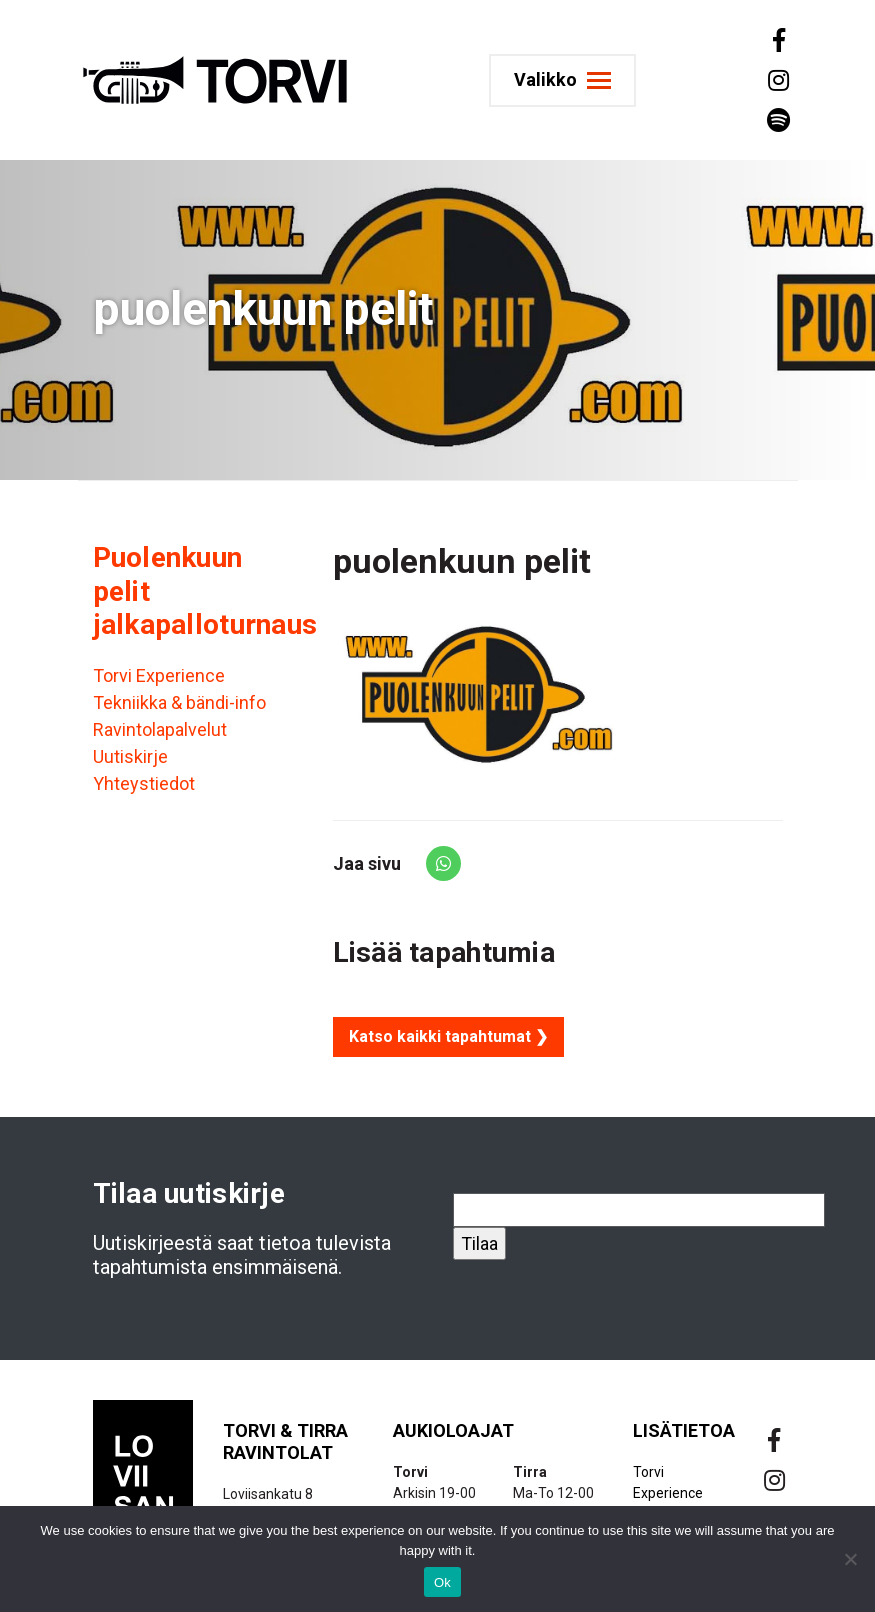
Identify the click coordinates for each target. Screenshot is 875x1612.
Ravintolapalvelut (160, 729)
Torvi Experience (159, 675)
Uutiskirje (130, 756)
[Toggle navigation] (565, 80)
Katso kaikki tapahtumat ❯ (448, 1036)
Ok (442, 1582)
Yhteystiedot (144, 783)
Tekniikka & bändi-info (179, 702)
